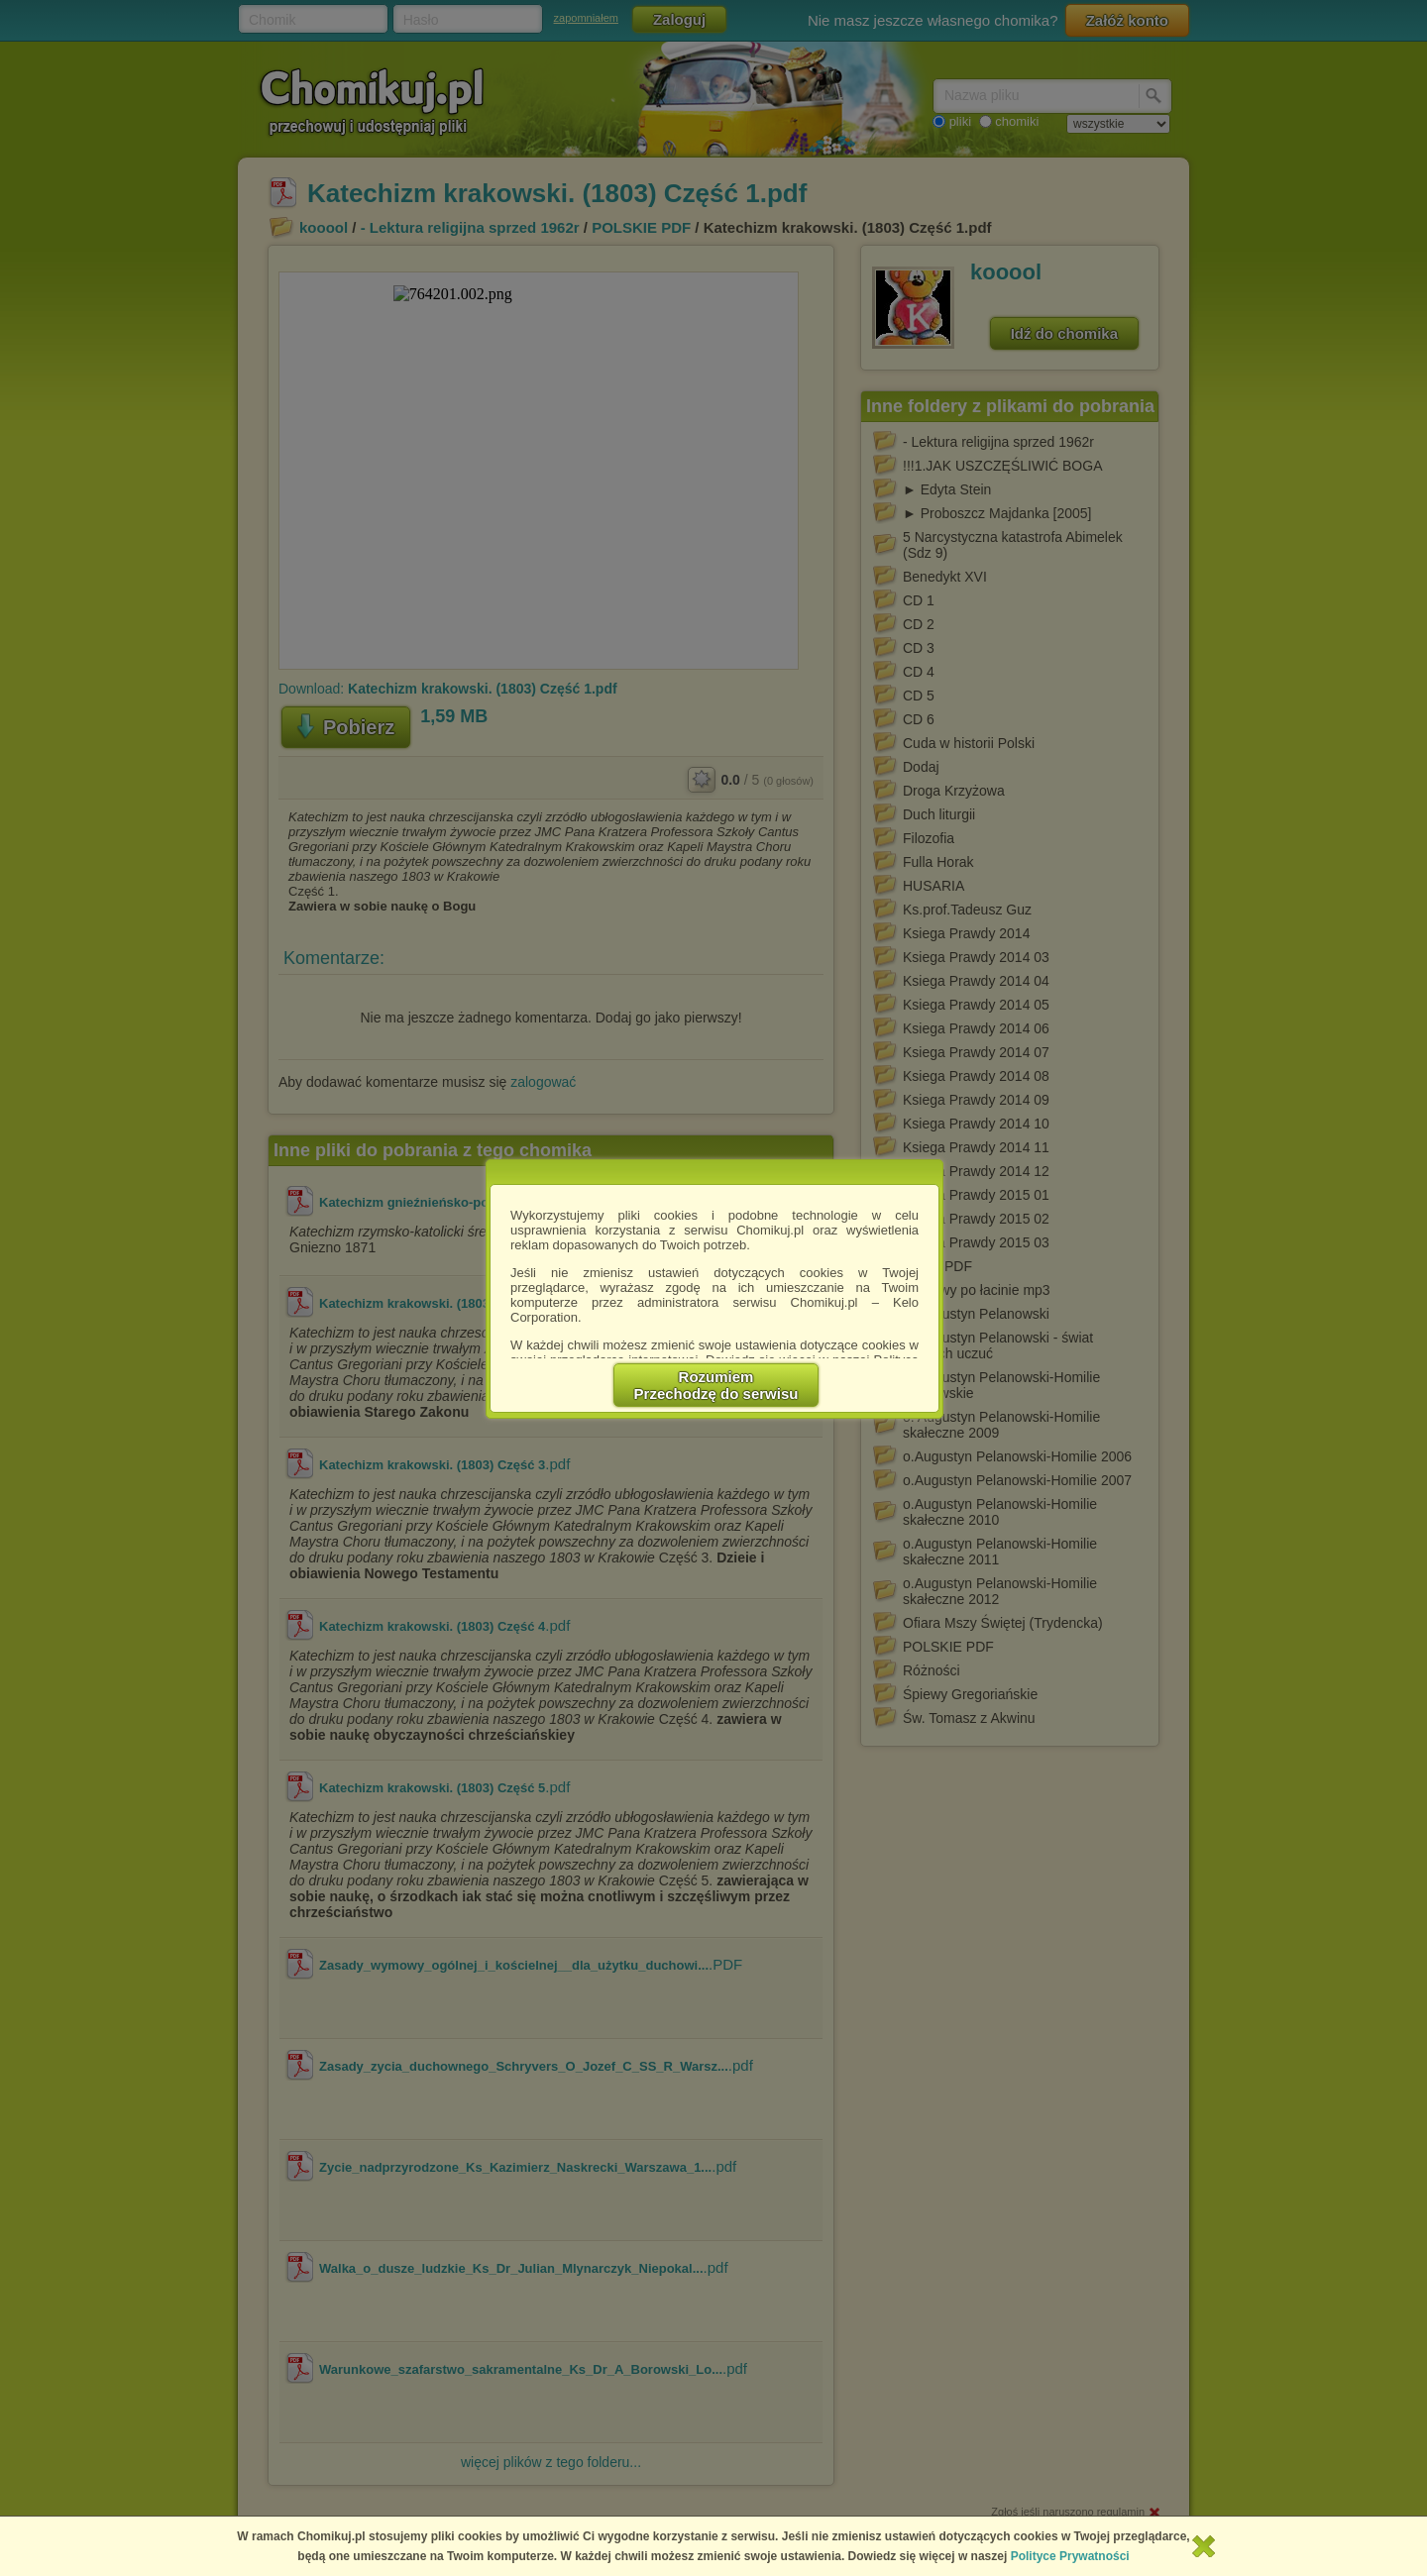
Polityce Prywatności (1070, 2556)
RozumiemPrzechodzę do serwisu (716, 1385)
